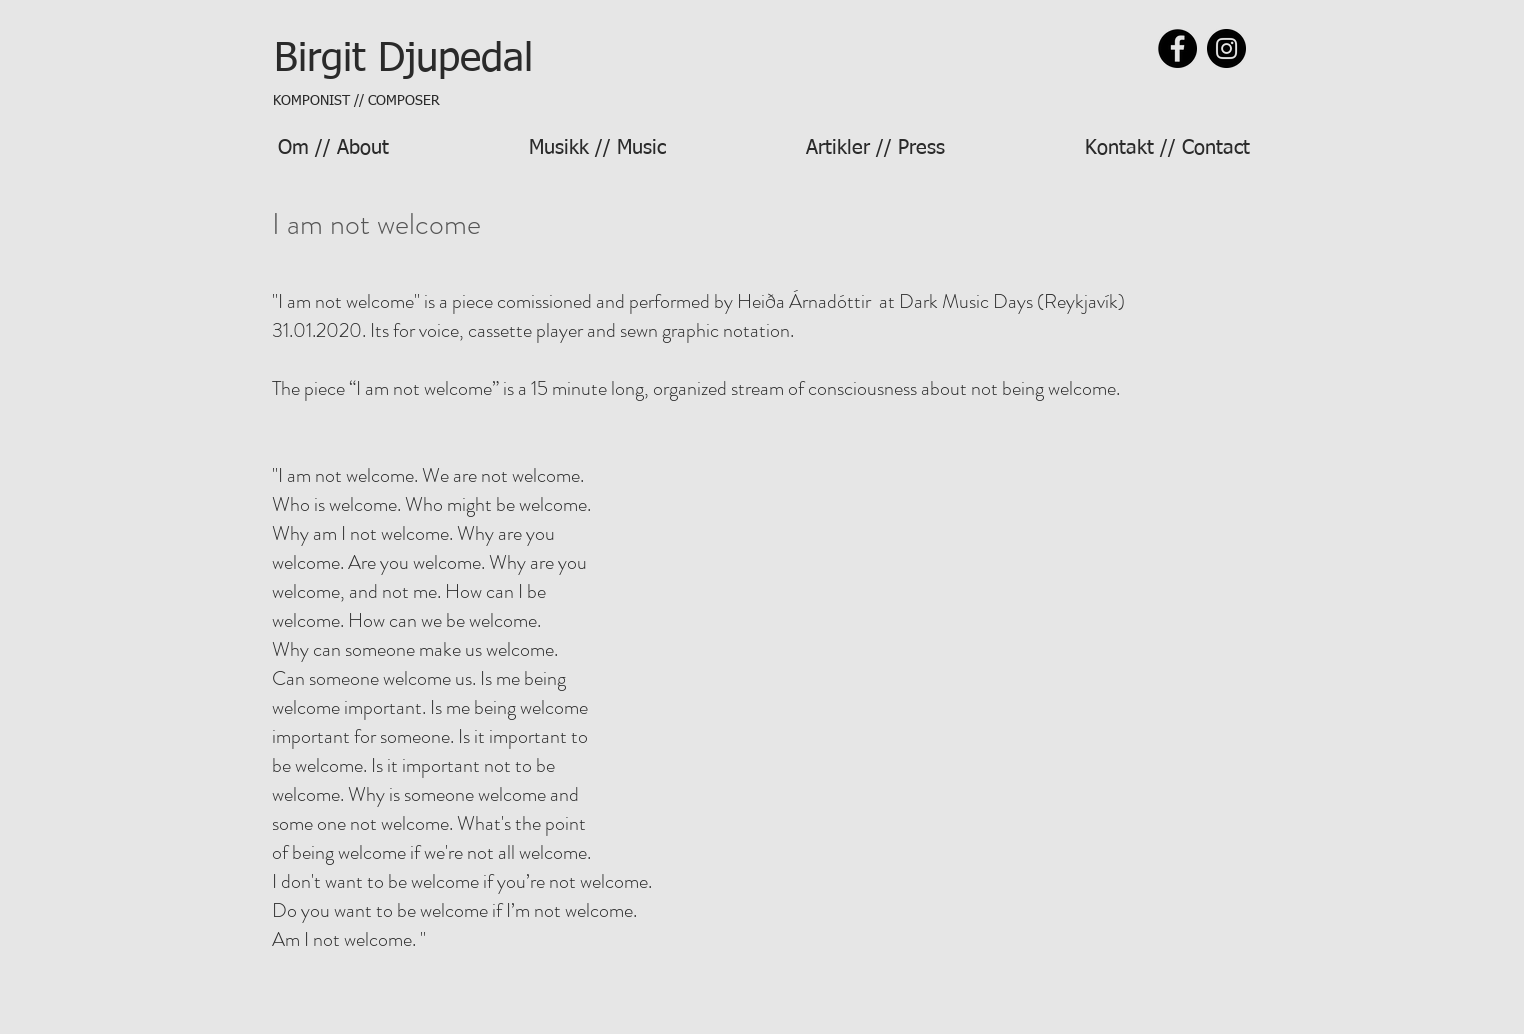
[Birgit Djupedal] (403, 59)
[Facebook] (1177, 48)
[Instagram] (1226, 48)
